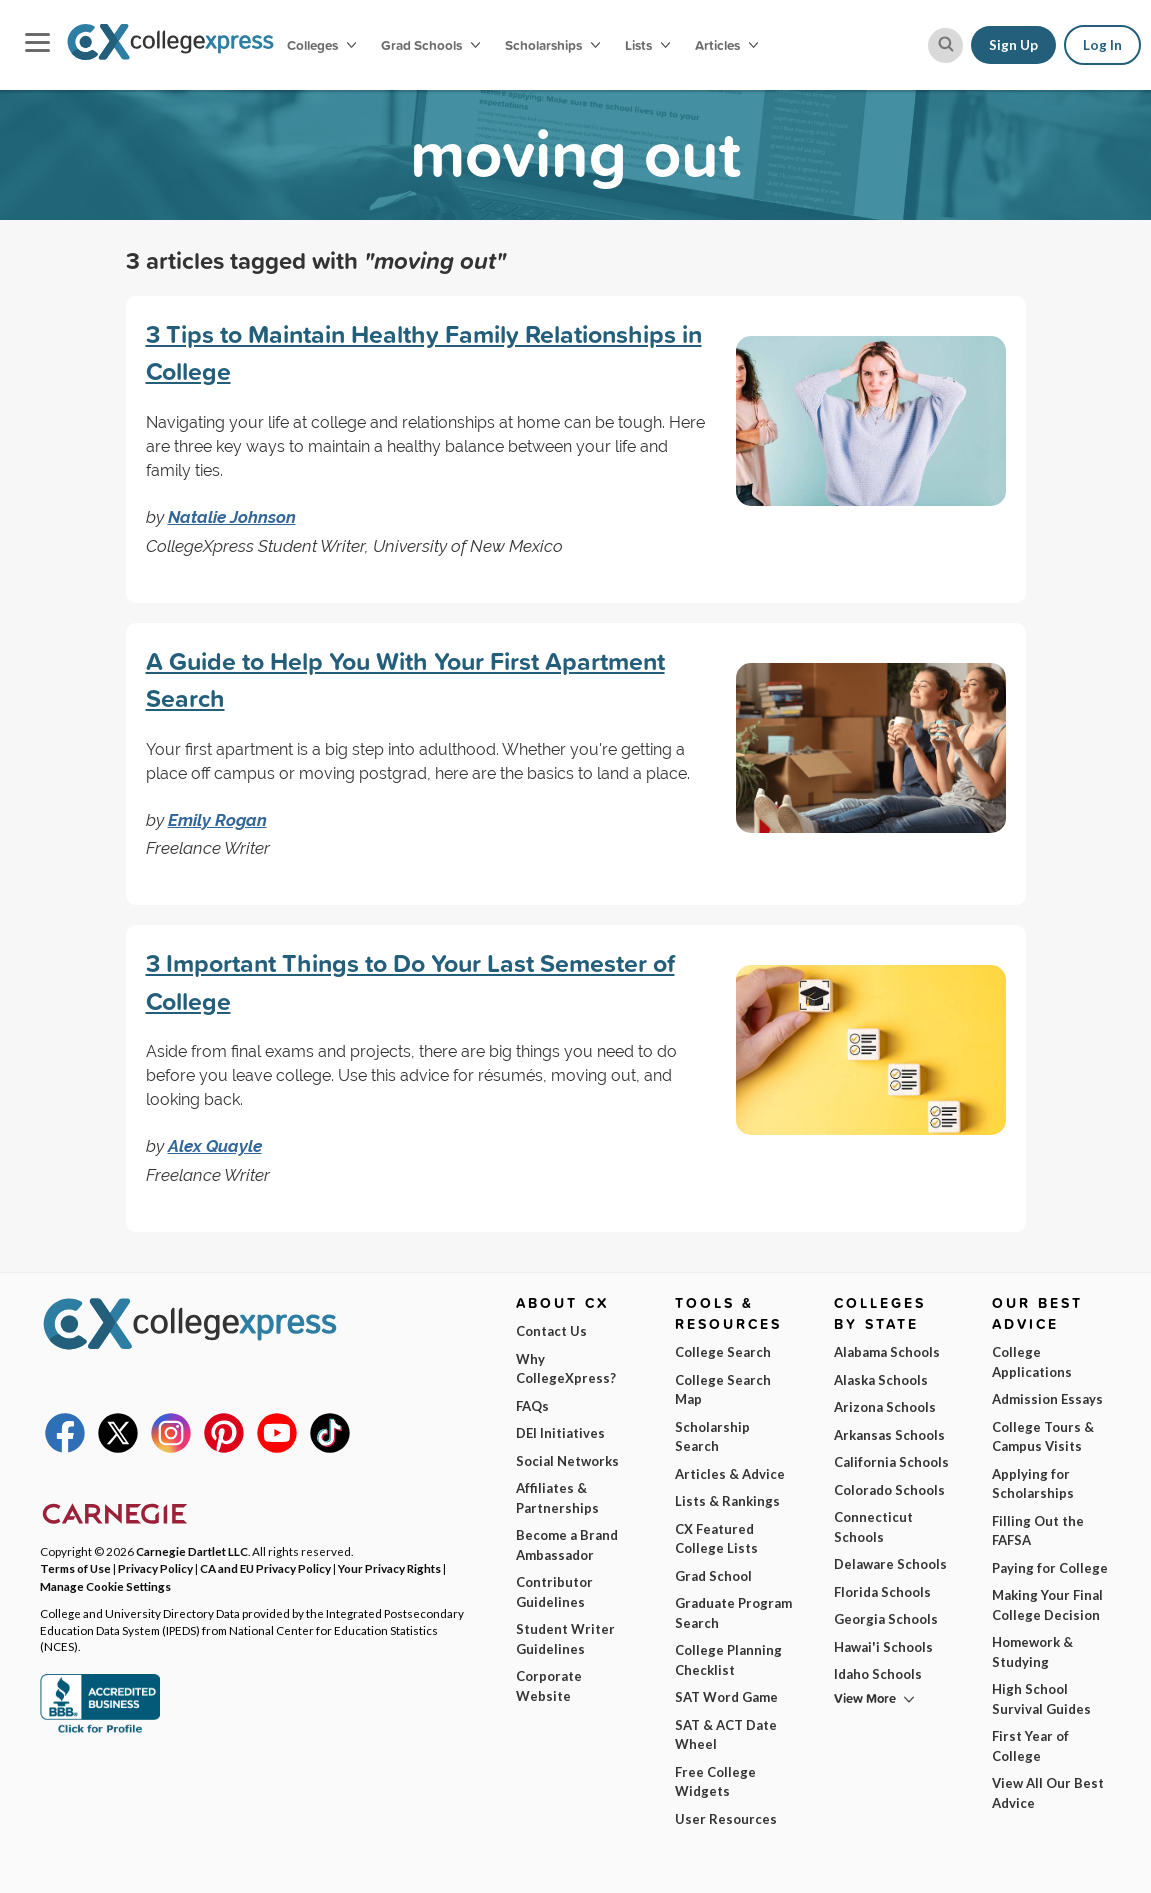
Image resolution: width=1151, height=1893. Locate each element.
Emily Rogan (217, 820)
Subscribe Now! (936, 1816)
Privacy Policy (151, 1863)
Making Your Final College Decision (1047, 1605)
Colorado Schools (889, 1490)
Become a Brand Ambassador (567, 1545)
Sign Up (1013, 45)
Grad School (713, 1576)
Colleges (321, 45)
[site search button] (945, 45)
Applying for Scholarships (1033, 1484)
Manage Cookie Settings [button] (105, 1586)
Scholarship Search (712, 1437)
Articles (726, 45)
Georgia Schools (886, 1619)
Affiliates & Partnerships (557, 1498)
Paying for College (1050, 1568)
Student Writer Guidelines (565, 1639)
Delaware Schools (890, 1564)
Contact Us (551, 1331)
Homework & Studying (1032, 1652)
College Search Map (723, 1390)
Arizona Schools (885, 1407)
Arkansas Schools (889, 1435)
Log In (1102, 45)
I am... (799, 1720)
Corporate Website (549, 1686)
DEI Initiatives (560, 1433)
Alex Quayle (215, 1146)
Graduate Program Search (733, 1613)
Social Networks (567, 1461)
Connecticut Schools (873, 1527)
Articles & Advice (730, 1474)
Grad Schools (430, 45)
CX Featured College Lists (716, 1539)
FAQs (532, 1406)
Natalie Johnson (232, 517)
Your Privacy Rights (389, 1568)
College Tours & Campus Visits (1043, 1437)
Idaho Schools (878, 1674)
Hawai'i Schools (883, 1647)
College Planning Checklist (728, 1660)
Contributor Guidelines (554, 1592)
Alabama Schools (887, 1352)
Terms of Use (75, 1568)
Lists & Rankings (727, 1501)
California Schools (891, 1462)
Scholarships (552, 45)
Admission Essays (1047, 1399)
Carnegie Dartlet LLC (192, 1551)
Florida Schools (882, 1592)
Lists (647, 45)
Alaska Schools (881, 1380)
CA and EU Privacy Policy (265, 1568)
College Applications (1032, 1362)
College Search (723, 1352)
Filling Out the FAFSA (1038, 1531)
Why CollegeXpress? (566, 1369)
